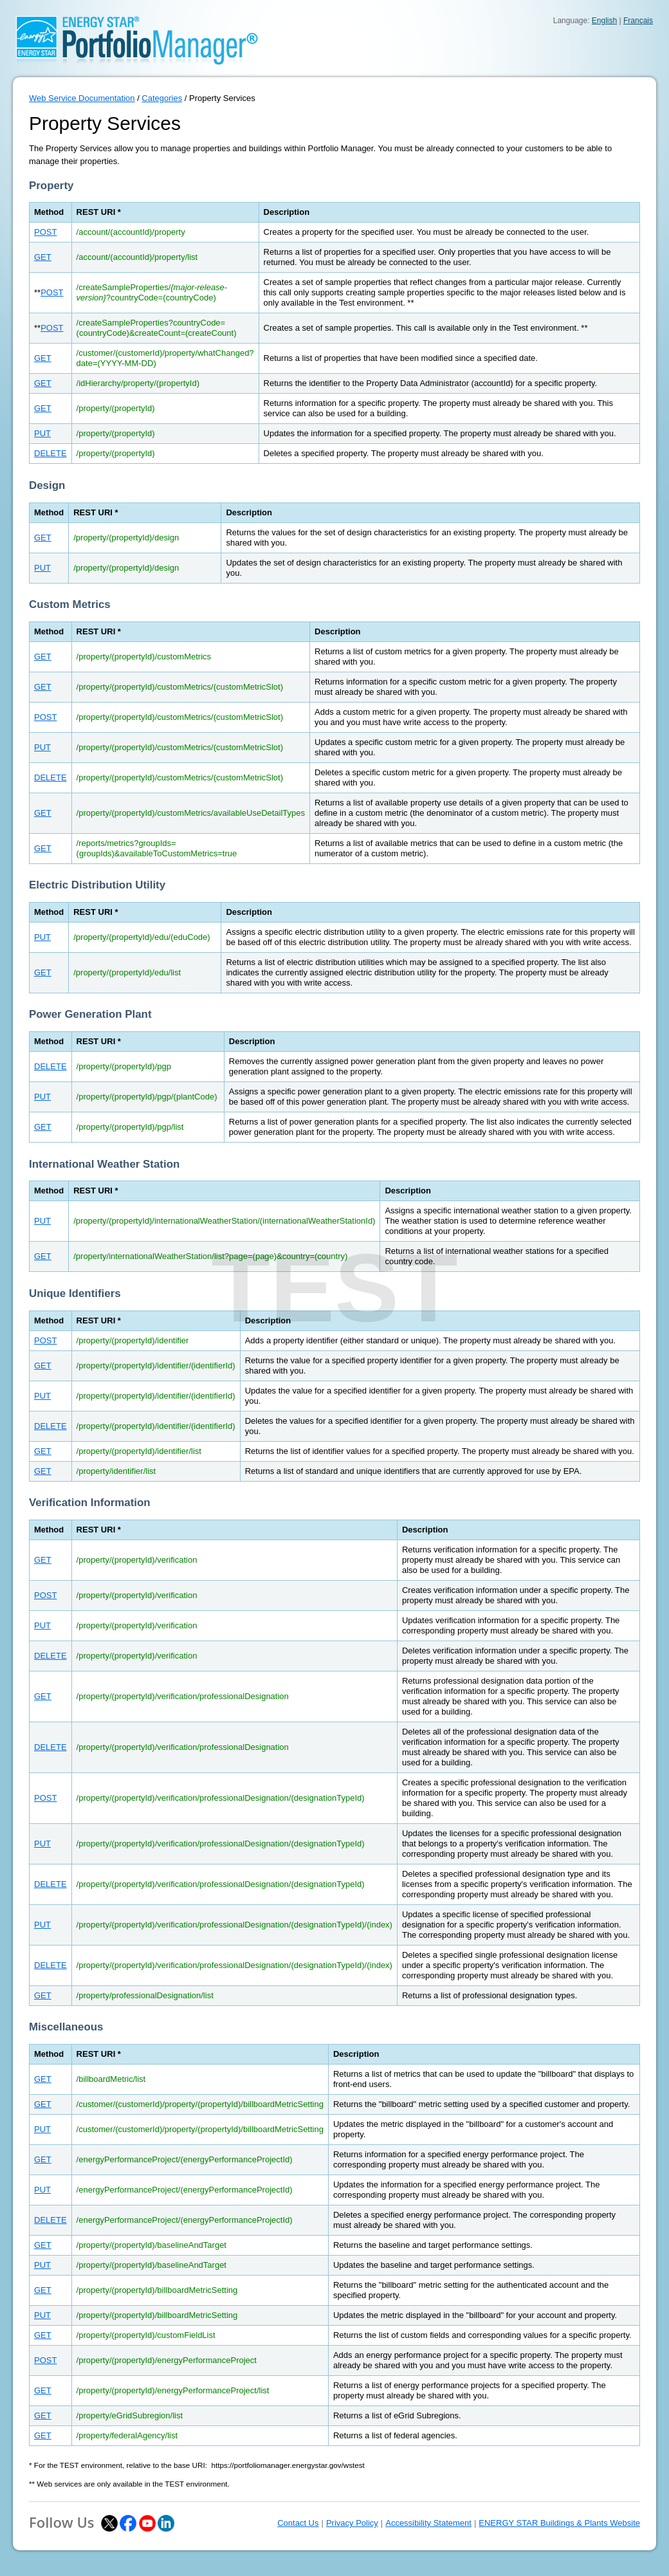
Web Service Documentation (82, 98)
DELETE (50, 453)
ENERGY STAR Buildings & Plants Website (559, 2523)
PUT (42, 433)
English (604, 20)
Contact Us (297, 2523)
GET (42, 257)
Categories (162, 98)
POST (45, 232)
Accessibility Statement (428, 2523)
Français (638, 20)
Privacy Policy (352, 2523)
